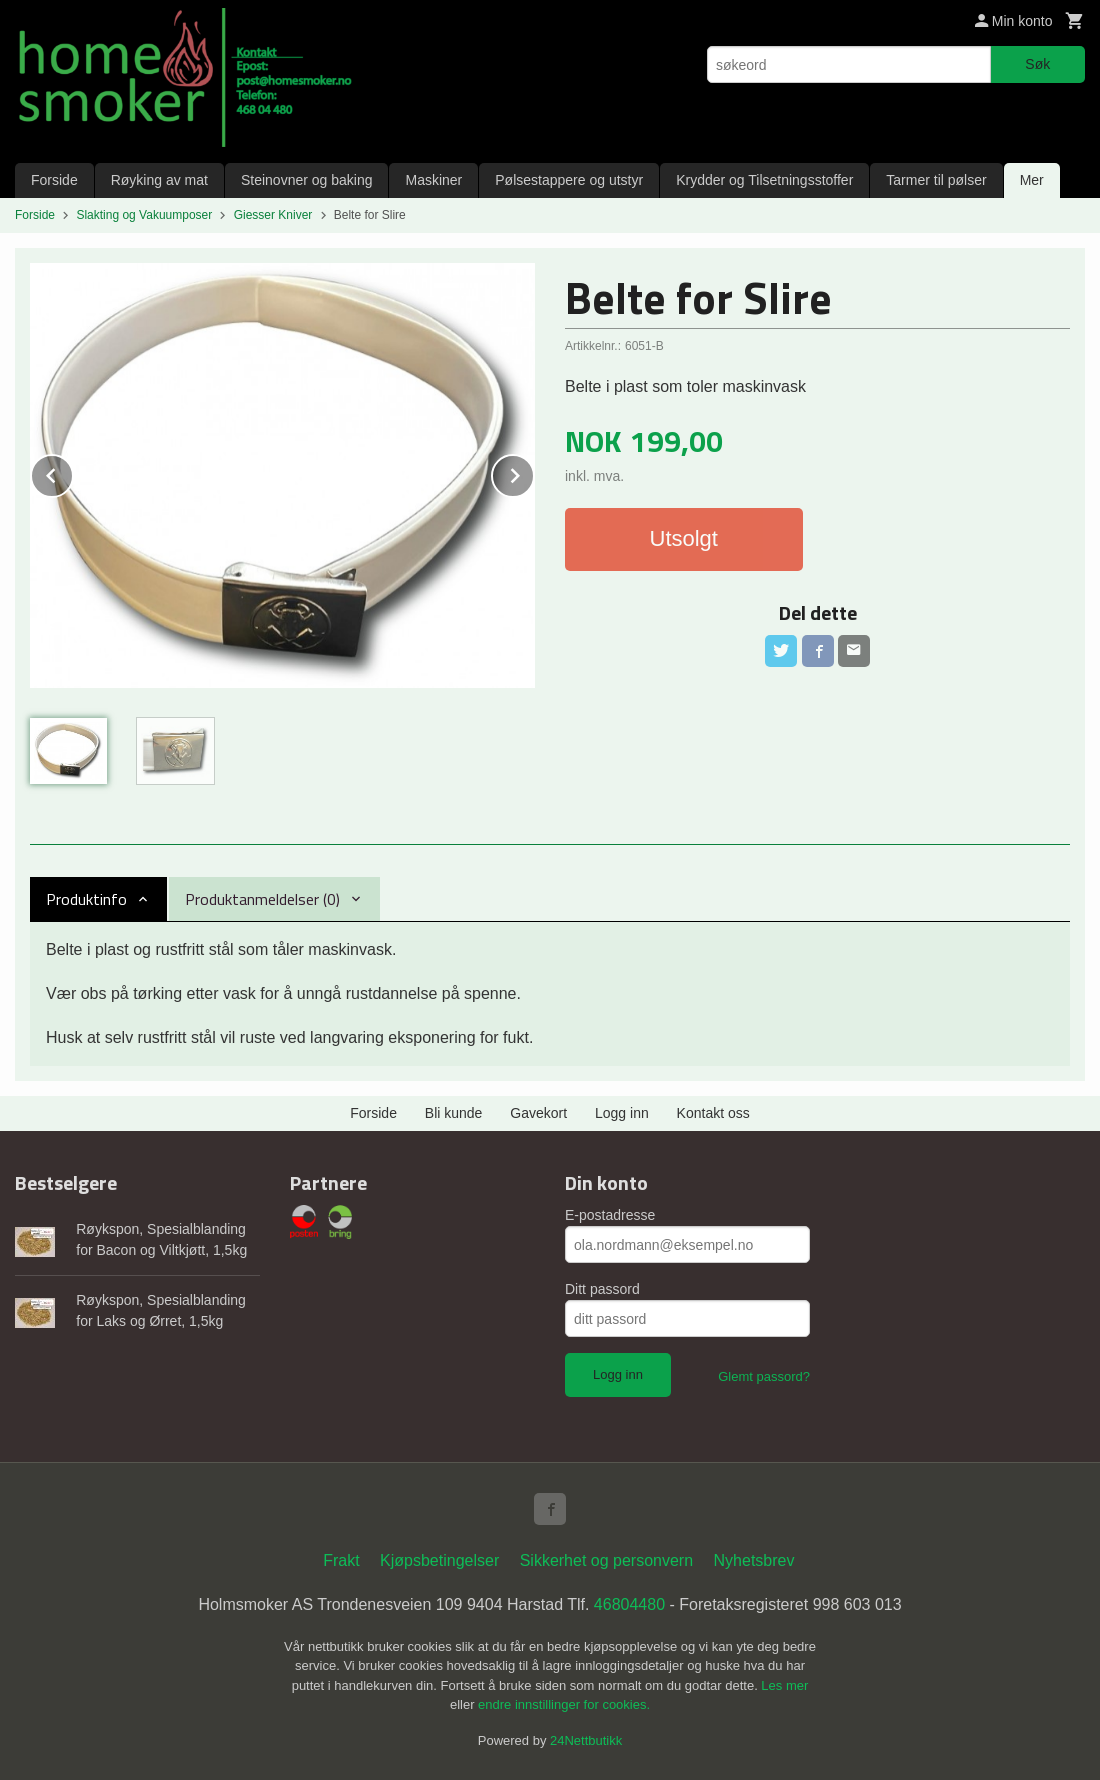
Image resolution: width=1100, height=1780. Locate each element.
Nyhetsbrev (754, 1560)
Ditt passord (602, 1289)
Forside (54, 180)
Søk (1037, 64)
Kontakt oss (713, 1113)
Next (534, 472)
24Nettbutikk (586, 1740)
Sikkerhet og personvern (606, 1560)
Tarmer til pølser (936, 180)
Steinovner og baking (307, 180)
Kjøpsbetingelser (439, 1560)
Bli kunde (454, 1113)
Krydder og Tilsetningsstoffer (764, 180)
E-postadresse (610, 1215)
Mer (1032, 180)
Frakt (341, 1560)
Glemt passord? (764, 1376)
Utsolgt (684, 538)
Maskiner (433, 180)
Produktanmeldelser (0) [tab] (262, 899)
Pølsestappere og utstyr (569, 180)
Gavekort (538, 1113)
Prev (73, 472)
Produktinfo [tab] (86, 899)
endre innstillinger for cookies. (564, 1704)
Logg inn (622, 1113)
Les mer (784, 1685)
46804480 (629, 1604)
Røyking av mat (159, 180)
